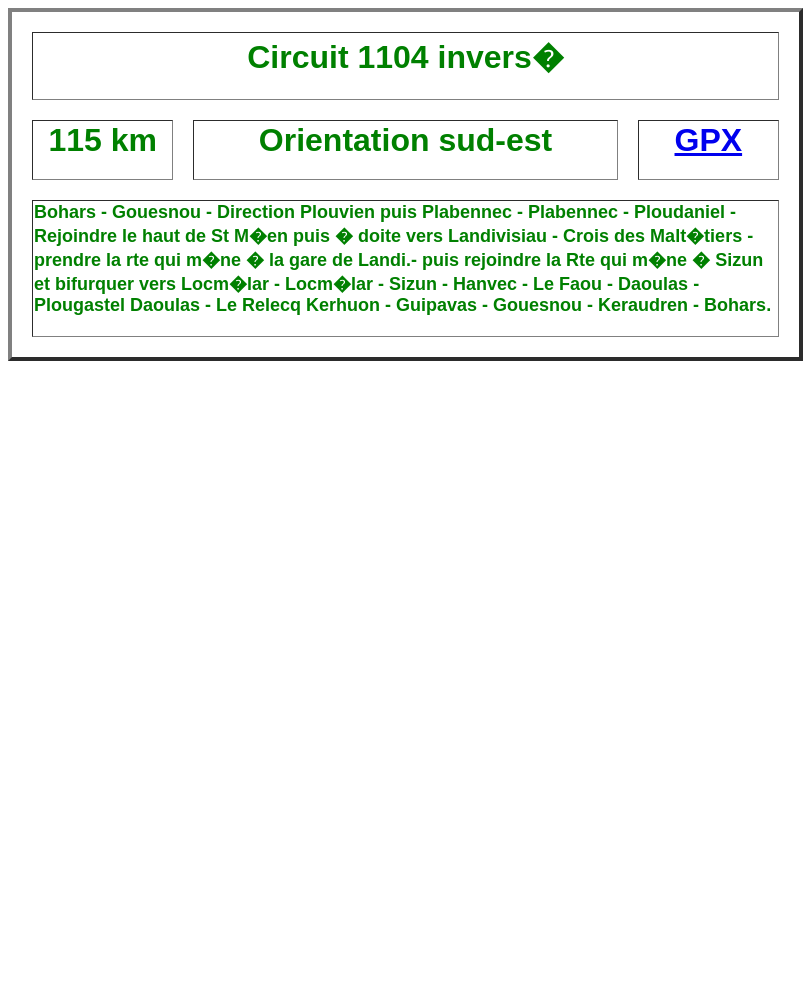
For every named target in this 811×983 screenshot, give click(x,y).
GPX (709, 140)
